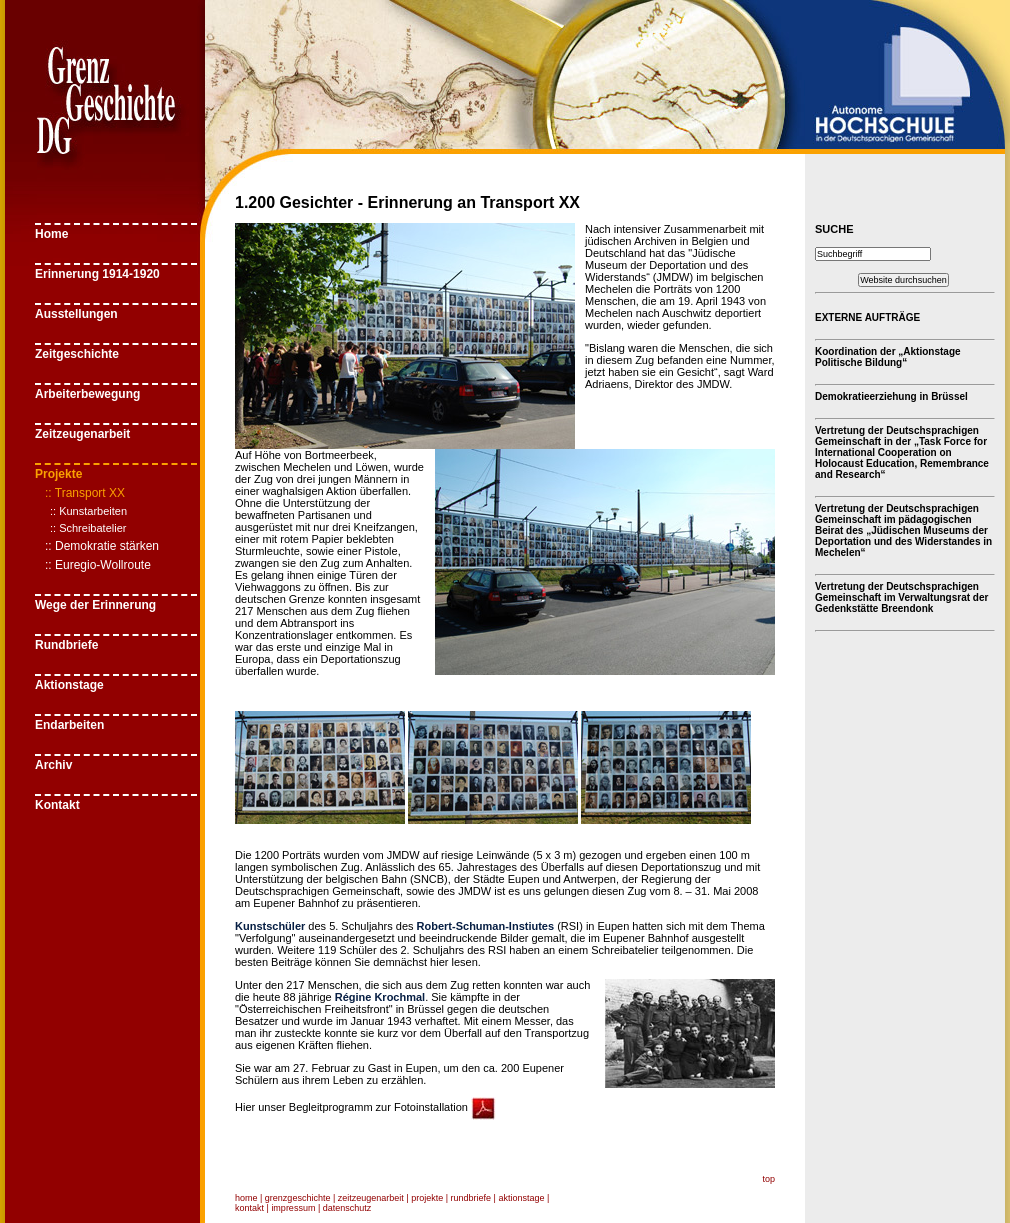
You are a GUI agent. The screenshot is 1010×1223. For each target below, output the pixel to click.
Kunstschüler (270, 926)
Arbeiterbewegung (87, 394)
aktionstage (521, 1198)
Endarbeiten (69, 725)
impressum (293, 1208)
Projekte (58, 474)
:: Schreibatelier (88, 528)
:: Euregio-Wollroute (98, 565)
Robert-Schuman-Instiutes (486, 926)
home (246, 1198)
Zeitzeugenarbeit (82, 434)
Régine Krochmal (380, 997)
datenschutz (347, 1208)
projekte (427, 1198)
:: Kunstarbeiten (88, 511)
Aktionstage (69, 685)
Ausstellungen (76, 314)
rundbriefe (471, 1198)
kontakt (249, 1208)
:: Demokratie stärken (102, 546)
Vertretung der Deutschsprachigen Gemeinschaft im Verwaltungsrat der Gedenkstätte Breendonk (901, 597)
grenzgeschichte (298, 1198)
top (768, 1179)
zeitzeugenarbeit (371, 1198)
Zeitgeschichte (77, 354)
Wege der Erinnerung (95, 605)
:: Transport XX (85, 493)
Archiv (53, 765)
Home (51, 234)
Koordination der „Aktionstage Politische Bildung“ (888, 357)
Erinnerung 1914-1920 (97, 274)
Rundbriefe (66, 645)
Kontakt (57, 805)
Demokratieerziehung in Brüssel (891, 396)
